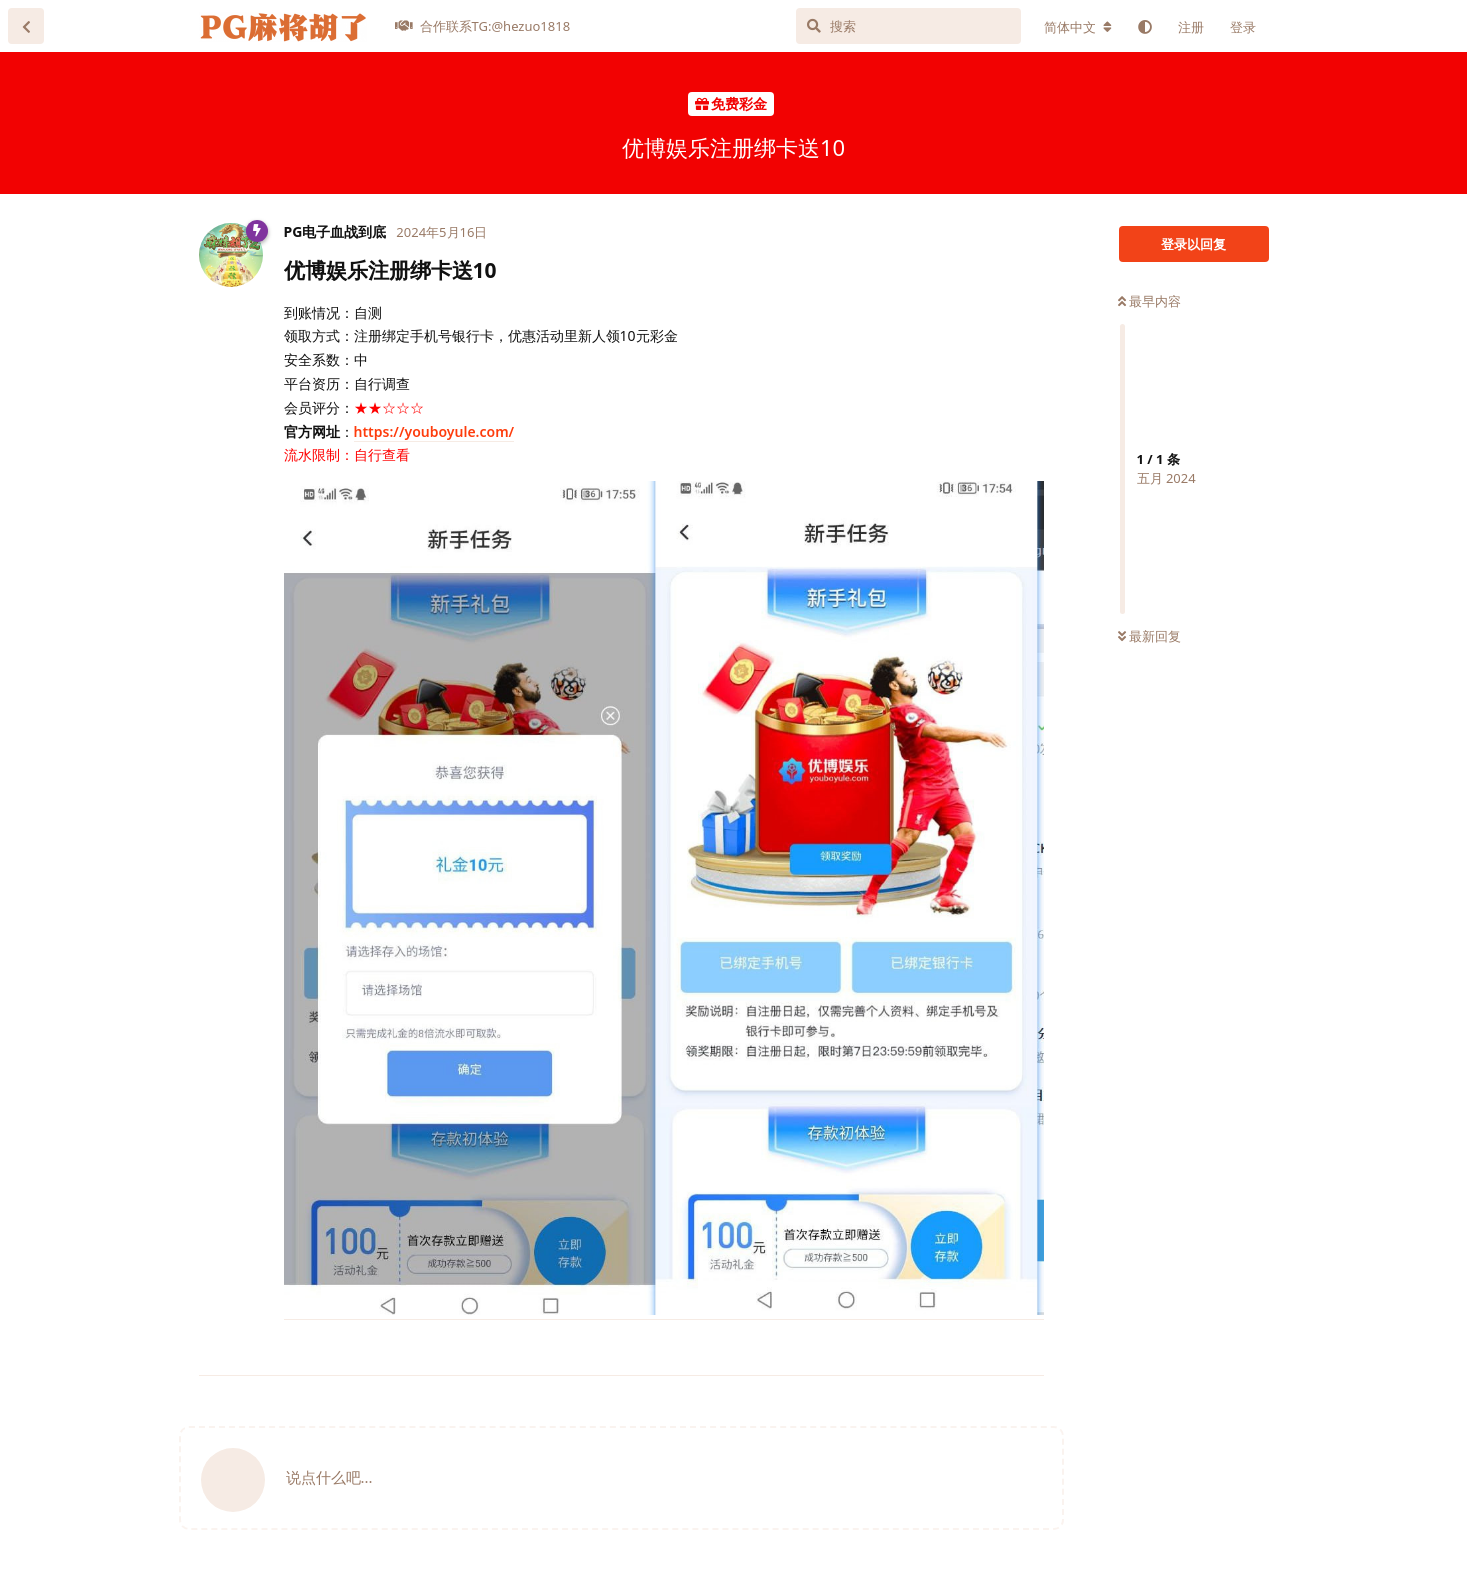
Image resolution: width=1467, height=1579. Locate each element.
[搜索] (908, 26)
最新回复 (1149, 636)
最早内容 (1149, 301)
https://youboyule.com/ (434, 431)
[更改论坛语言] (1078, 27)
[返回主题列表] (26, 26)
